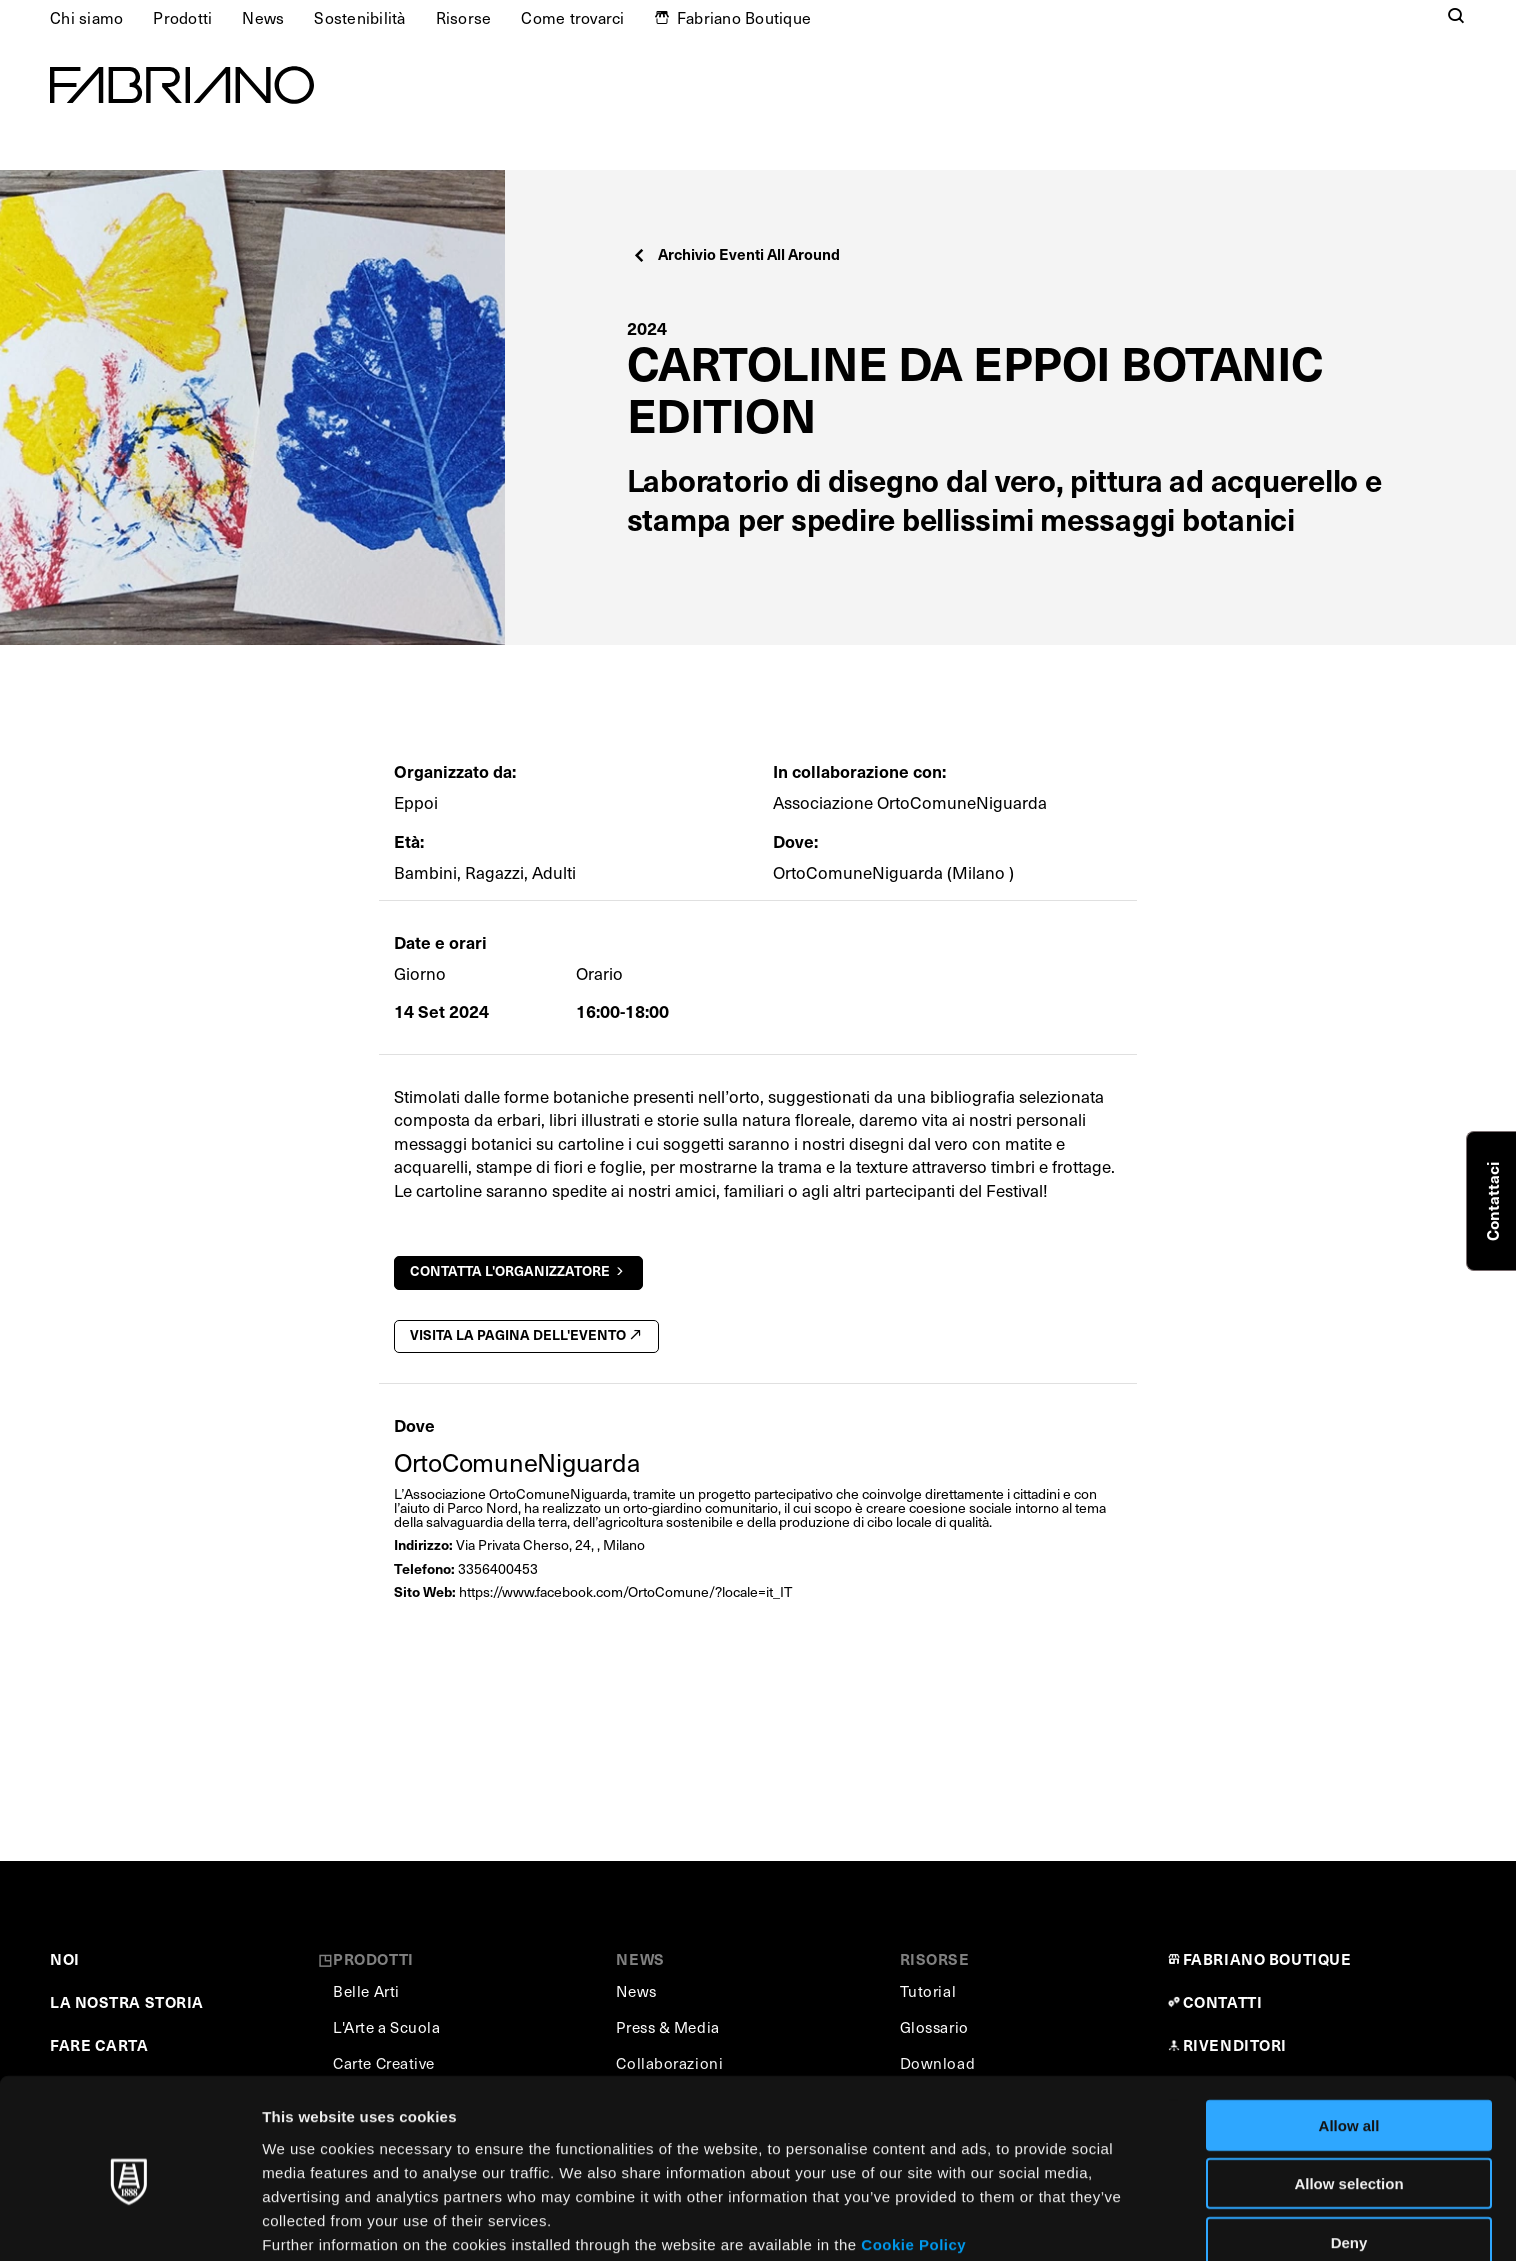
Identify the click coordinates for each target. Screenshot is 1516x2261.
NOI (65, 1958)
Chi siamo (86, 17)
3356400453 (498, 1568)
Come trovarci (572, 17)
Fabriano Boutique (744, 17)
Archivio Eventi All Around (736, 253)
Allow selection (1348, 2096)
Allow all (1349, 2037)
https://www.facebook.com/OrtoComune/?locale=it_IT (625, 1591)
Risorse (464, 17)
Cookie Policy (913, 2156)
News (263, 17)
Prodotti (182, 17)
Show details (1049, 2221)
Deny (1349, 2154)
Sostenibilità (359, 17)
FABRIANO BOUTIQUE (1267, 1958)
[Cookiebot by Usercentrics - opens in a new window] (129, 2222)
